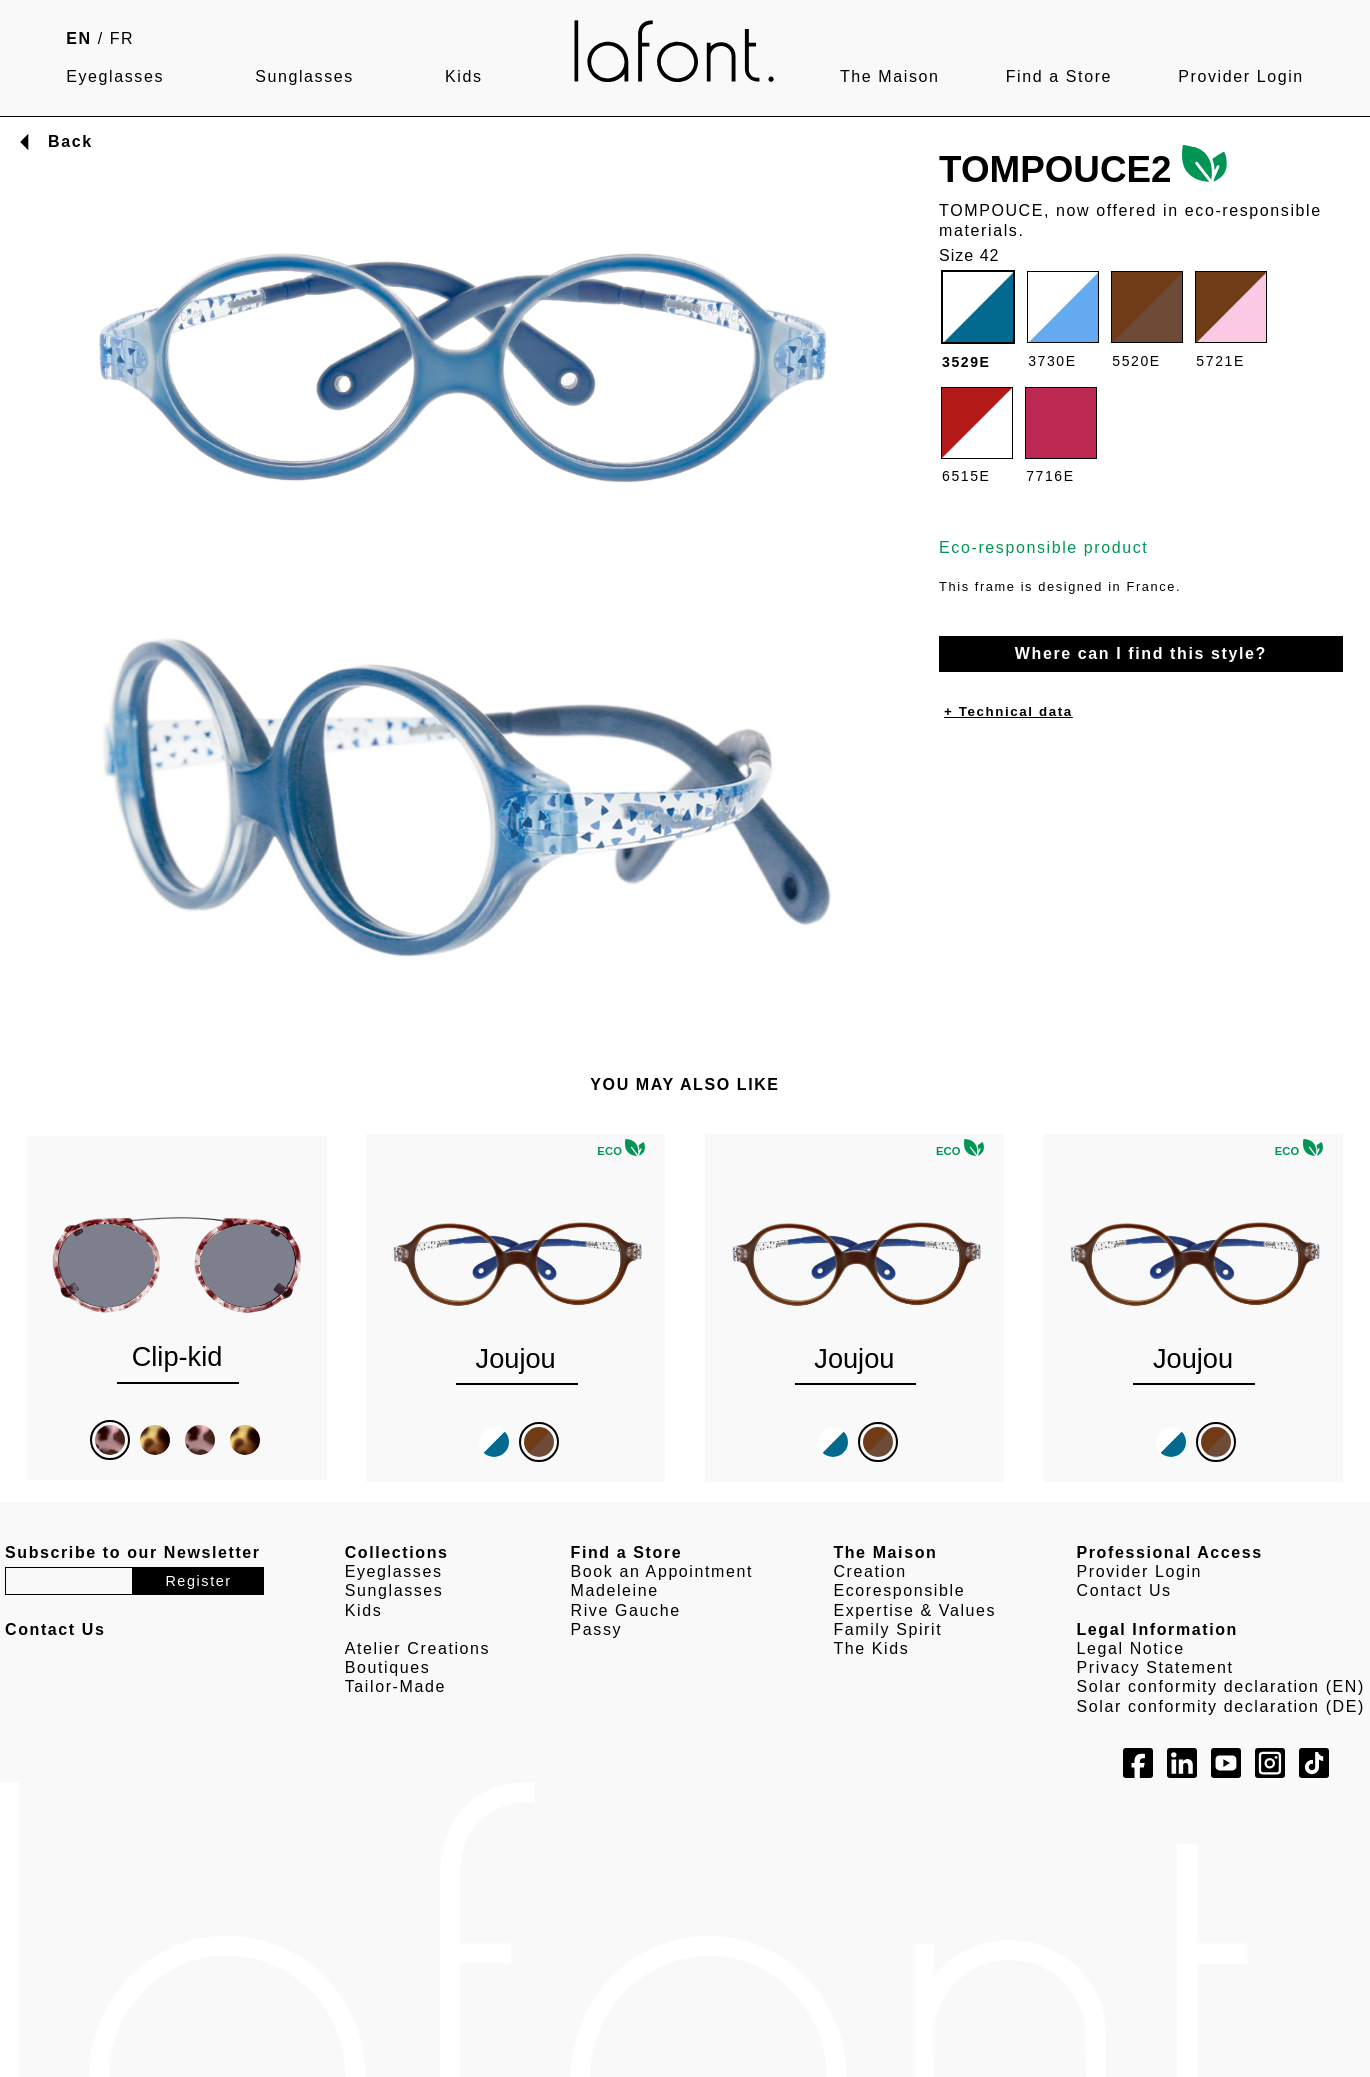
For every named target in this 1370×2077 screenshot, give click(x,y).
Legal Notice (1131, 1648)
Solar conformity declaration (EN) (1221, 1686)
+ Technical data (1008, 711)
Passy (597, 1629)
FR (122, 38)
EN (78, 38)
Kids (464, 76)
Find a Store (1059, 76)
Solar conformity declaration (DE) (1221, 1706)
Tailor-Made (395, 1686)
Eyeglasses (115, 76)
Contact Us (1124, 1590)
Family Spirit (887, 1629)
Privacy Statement (1155, 1667)
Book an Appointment (662, 1571)
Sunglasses (304, 76)
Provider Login (1241, 76)
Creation (869, 1571)
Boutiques (388, 1667)
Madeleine (615, 1590)
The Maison (890, 76)
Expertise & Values (914, 1610)
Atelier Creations (417, 1648)
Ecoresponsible (899, 1590)
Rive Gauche (626, 1610)
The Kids (871, 1648)
